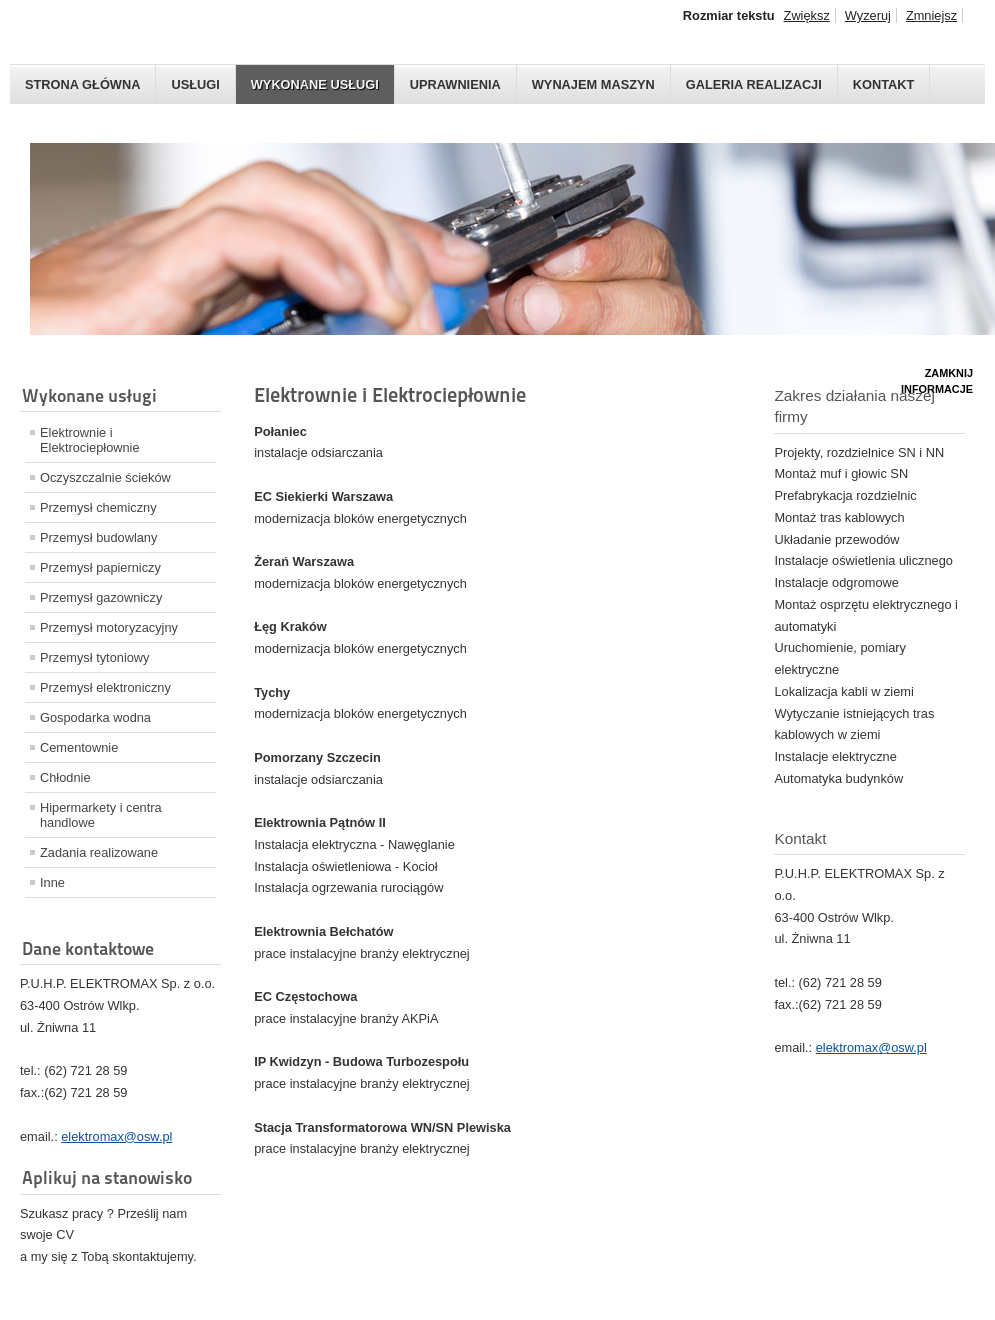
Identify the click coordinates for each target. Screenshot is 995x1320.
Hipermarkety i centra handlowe (101, 815)
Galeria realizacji (754, 84)
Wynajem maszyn (593, 84)
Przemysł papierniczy (100, 567)
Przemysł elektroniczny (105, 687)
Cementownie (79, 747)
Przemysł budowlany (98, 537)
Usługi (195, 84)
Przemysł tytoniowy (95, 657)
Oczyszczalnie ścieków (105, 477)
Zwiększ (807, 15)
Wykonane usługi (315, 84)
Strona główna (82, 84)
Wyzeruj (868, 15)
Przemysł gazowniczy (101, 597)
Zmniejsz (931, 15)
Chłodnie (65, 777)
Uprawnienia (455, 84)
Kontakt (884, 84)
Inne (52, 882)
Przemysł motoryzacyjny (109, 627)
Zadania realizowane (99, 852)
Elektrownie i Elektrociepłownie (90, 440)
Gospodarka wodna (95, 717)
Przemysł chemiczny (98, 507)
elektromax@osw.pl (116, 1136)
